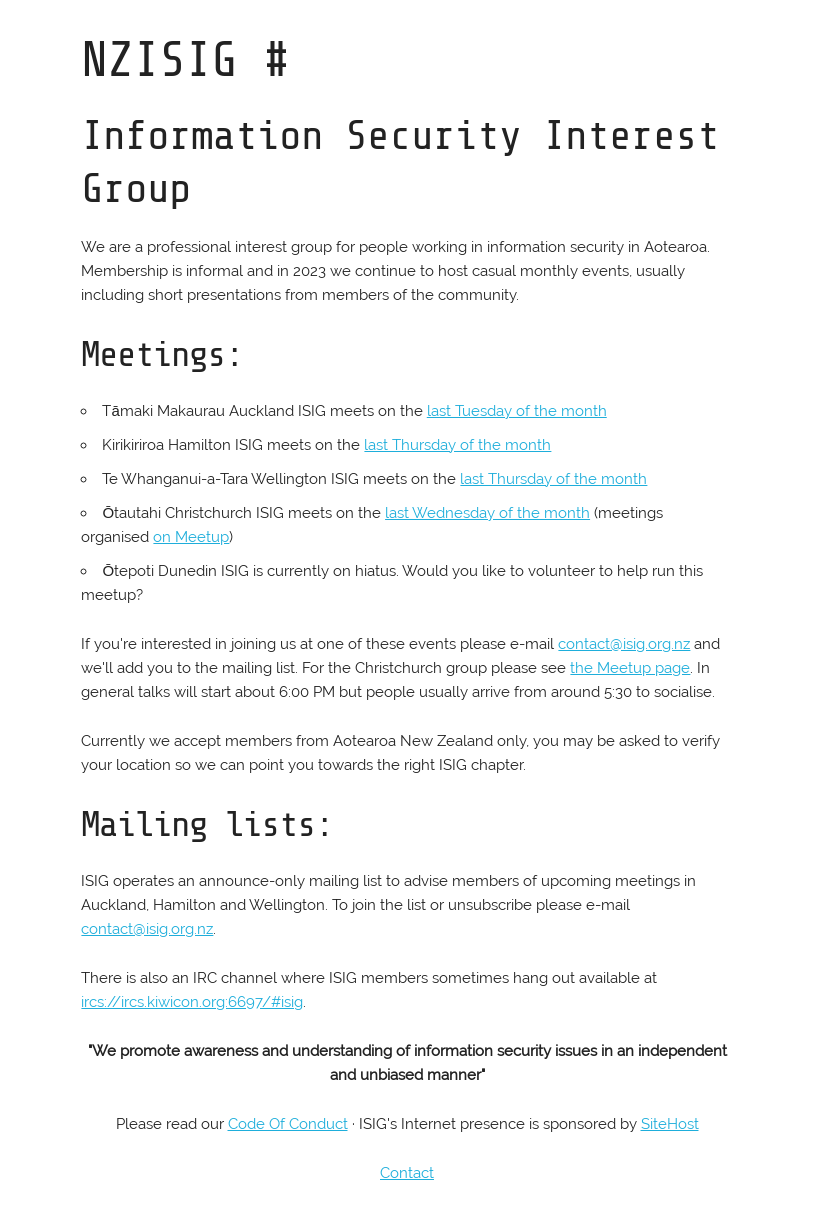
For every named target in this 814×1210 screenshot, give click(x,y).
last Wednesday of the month (487, 513)
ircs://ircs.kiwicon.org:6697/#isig (192, 1002)
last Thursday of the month (457, 445)
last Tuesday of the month (517, 411)
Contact (407, 1173)
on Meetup (191, 537)
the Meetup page (630, 668)
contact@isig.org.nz (624, 644)
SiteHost (670, 1124)
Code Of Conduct (288, 1124)
